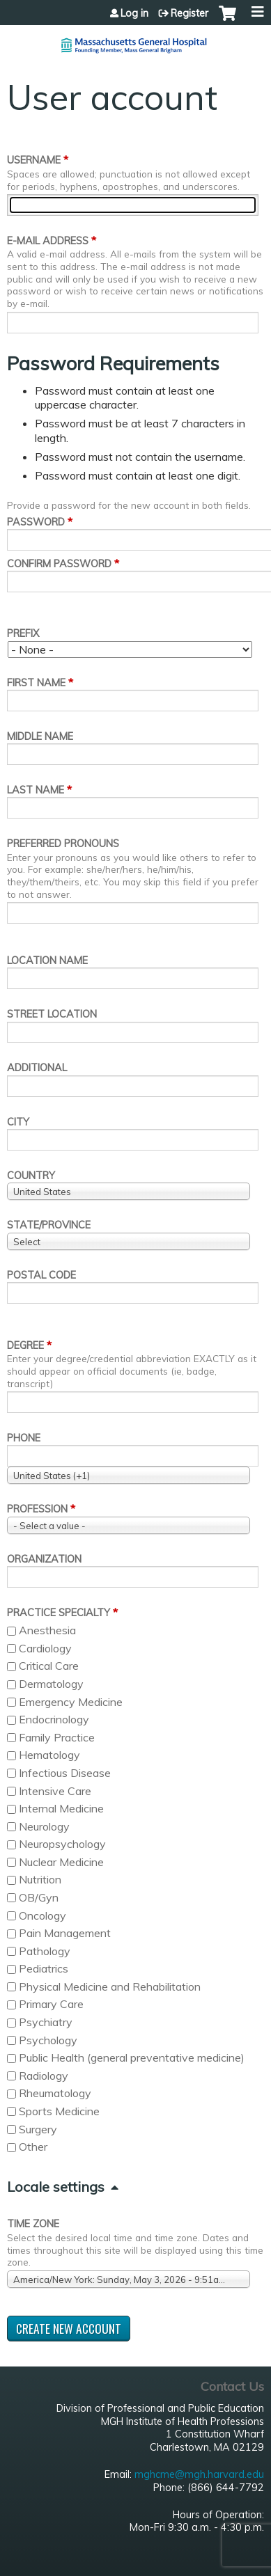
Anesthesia (47, 1630)
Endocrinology (54, 1719)
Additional (37, 1067)
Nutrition (40, 1879)
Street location (52, 1014)
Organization (44, 1559)
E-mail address (47, 241)
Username (34, 160)
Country (31, 1175)
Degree (25, 1345)
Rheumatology (55, 2093)
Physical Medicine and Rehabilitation (110, 1986)
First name (36, 683)
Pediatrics (43, 1968)
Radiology (43, 2076)
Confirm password (59, 564)
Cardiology (45, 1648)
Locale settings (55, 2186)
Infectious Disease (65, 1773)
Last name (35, 790)
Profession (37, 1509)
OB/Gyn (39, 1897)
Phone (23, 1438)
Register (189, 13)
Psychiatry (45, 2022)
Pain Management (65, 1933)
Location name (47, 960)
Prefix (23, 633)
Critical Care (49, 1666)
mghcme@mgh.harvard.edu (199, 2474)
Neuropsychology (62, 1844)
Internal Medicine (61, 1808)
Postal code (41, 1275)
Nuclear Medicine (61, 1862)
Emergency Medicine (71, 1702)
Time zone (33, 2224)
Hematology (49, 1755)
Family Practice (57, 1737)
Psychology (48, 2040)
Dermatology (51, 1684)
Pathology (44, 1951)
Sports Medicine (59, 2111)
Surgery (38, 2129)
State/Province (49, 1225)
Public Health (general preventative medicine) (132, 2057)
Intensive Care (55, 1791)
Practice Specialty (58, 1612)
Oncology (42, 1915)
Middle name (40, 736)
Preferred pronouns (63, 843)
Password (36, 522)
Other (33, 2147)
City (18, 1122)
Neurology (44, 1826)
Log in (134, 13)
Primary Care (51, 2004)
